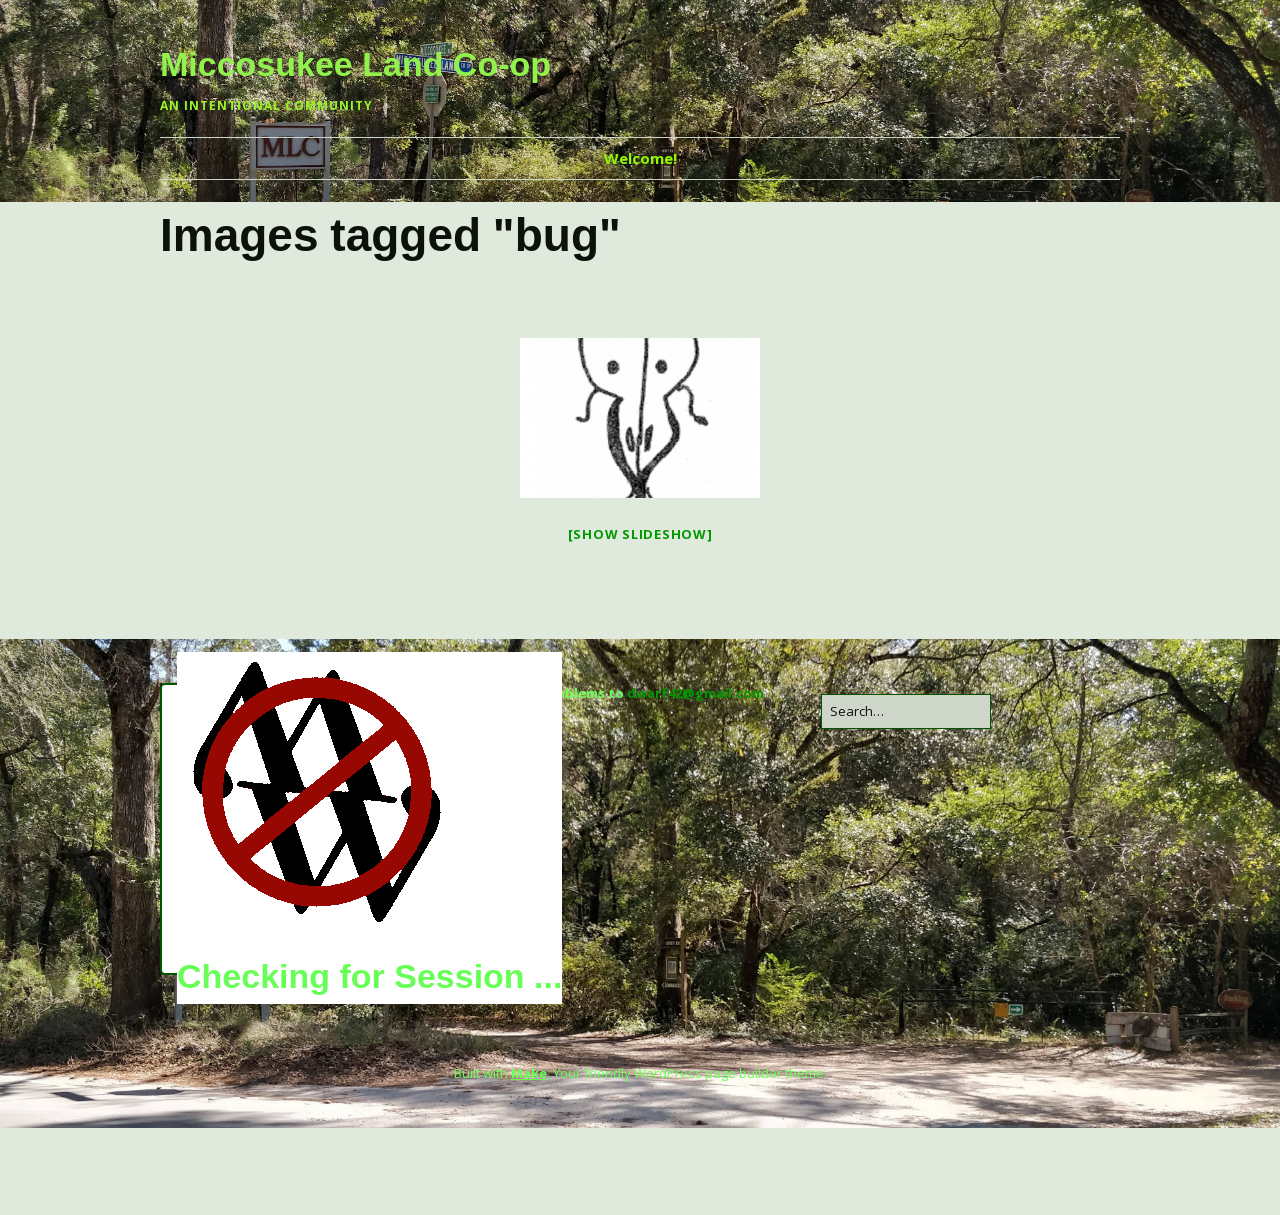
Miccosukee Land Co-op (355, 64)
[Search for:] (906, 711)
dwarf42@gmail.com (695, 693)
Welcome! (640, 158)
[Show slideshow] (640, 534)
